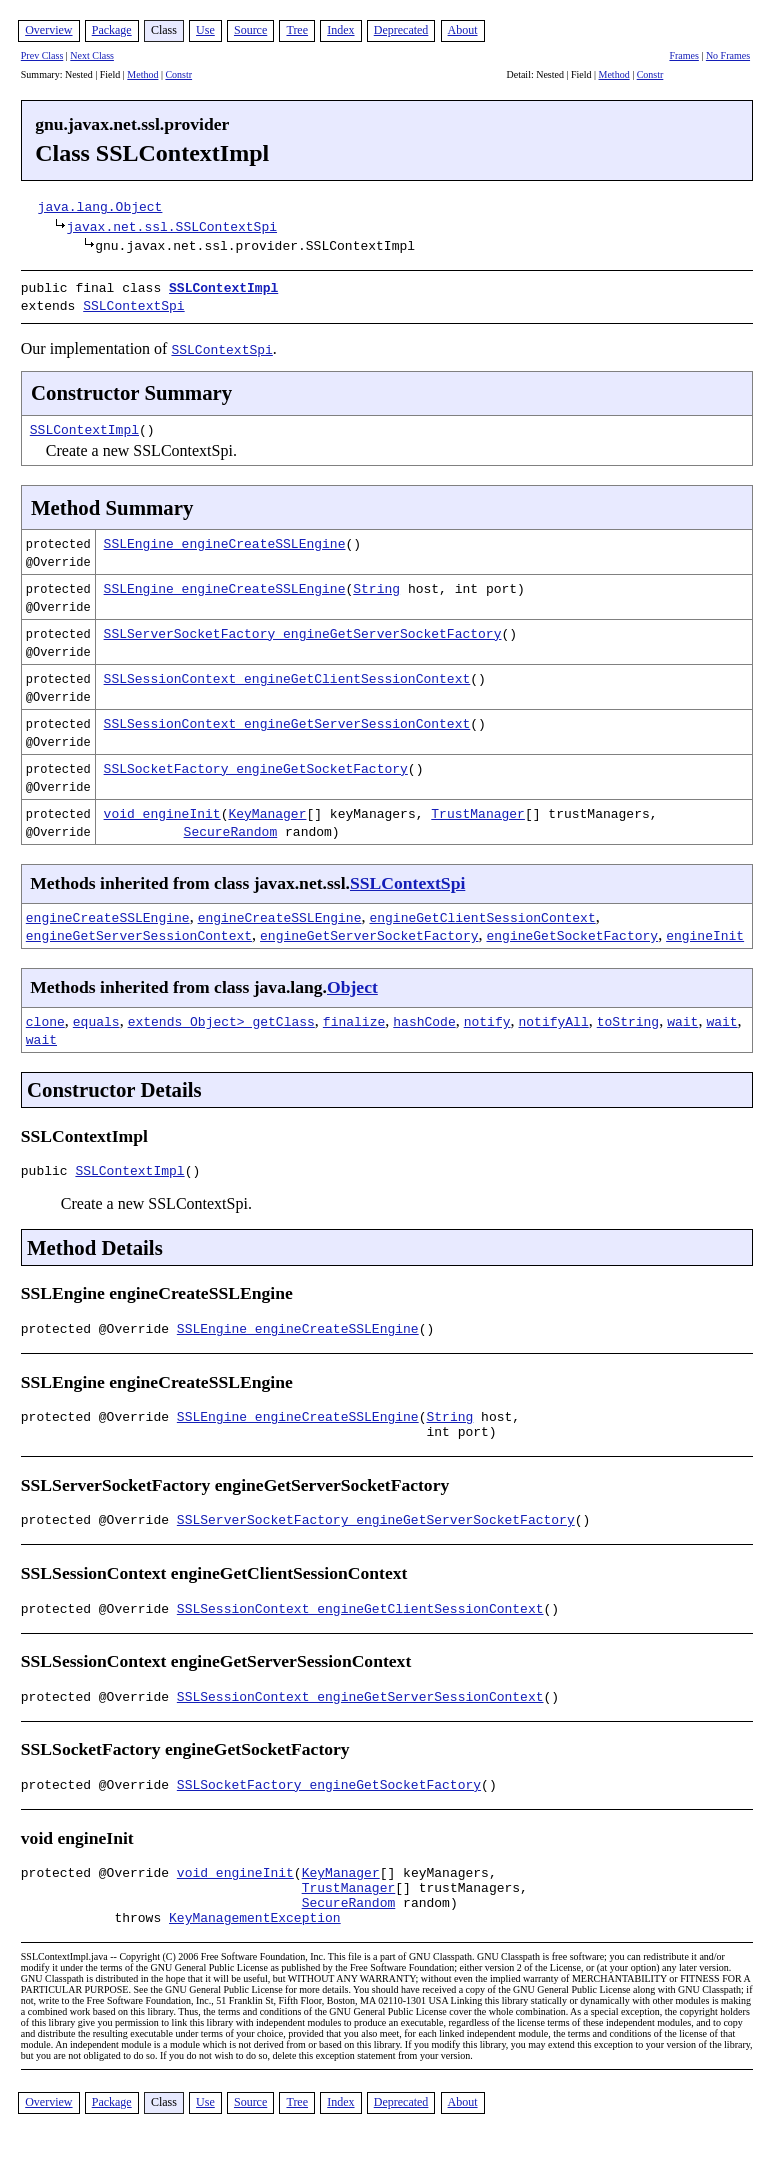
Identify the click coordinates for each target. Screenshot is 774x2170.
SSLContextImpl (223, 287)
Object (352, 983)
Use (205, 30)
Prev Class (42, 55)
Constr (178, 74)
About (463, 30)
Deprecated (401, 30)
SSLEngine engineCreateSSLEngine (225, 539)
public (48, 1169)
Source (250, 30)
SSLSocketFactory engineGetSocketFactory (256, 764)
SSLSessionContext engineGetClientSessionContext (287, 674)
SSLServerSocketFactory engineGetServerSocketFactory (303, 629)
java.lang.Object (100, 206)
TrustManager (478, 809)
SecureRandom (231, 827)
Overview (48, 30)
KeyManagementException (255, 1949)
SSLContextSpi (133, 303)
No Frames (728, 55)
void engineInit (162, 809)
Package (112, 30)
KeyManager (267, 809)
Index (340, 30)
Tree (297, 30)
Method (142, 74)
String (376, 584)
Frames (683, 55)
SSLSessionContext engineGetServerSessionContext (287, 719)
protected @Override (99, 1330)
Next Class (92, 55)
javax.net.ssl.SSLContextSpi (171, 226)
